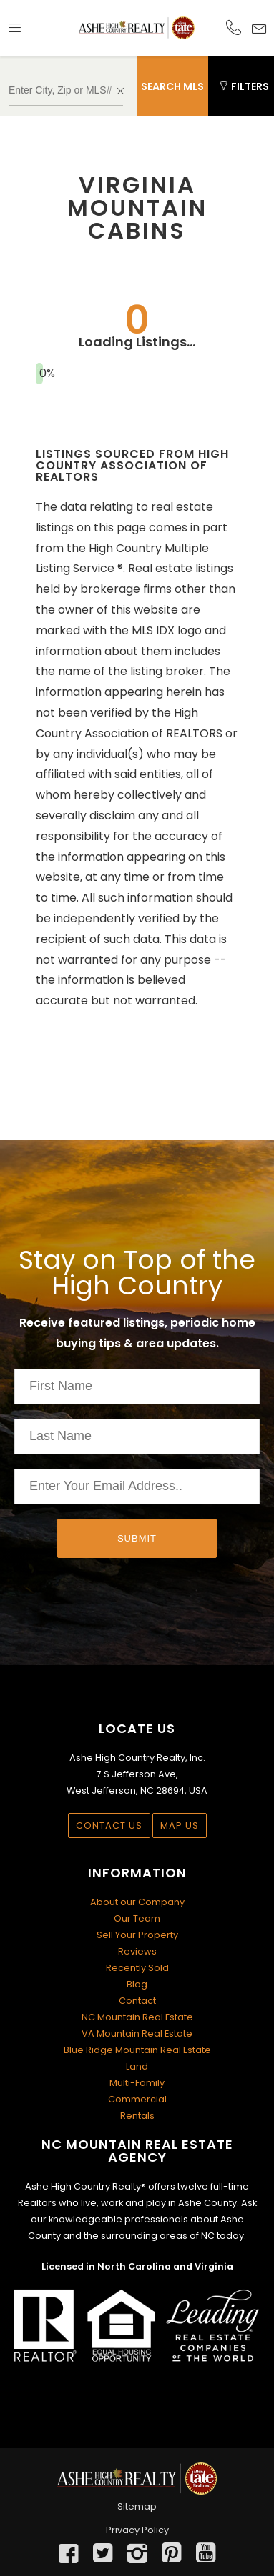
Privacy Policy (137, 2530)
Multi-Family (137, 2083)
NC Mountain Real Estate (137, 2017)
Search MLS (172, 86)
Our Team (137, 1918)
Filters (244, 86)
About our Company (137, 1902)
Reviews (137, 1951)
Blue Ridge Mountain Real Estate (137, 2050)
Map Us (179, 1825)
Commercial (137, 2099)
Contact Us (109, 1825)
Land (137, 2066)
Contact (137, 2001)
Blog (137, 1984)
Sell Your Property (137, 1935)
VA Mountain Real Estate (137, 2033)
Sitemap (137, 2506)
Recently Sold (137, 1968)
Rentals (137, 2116)
